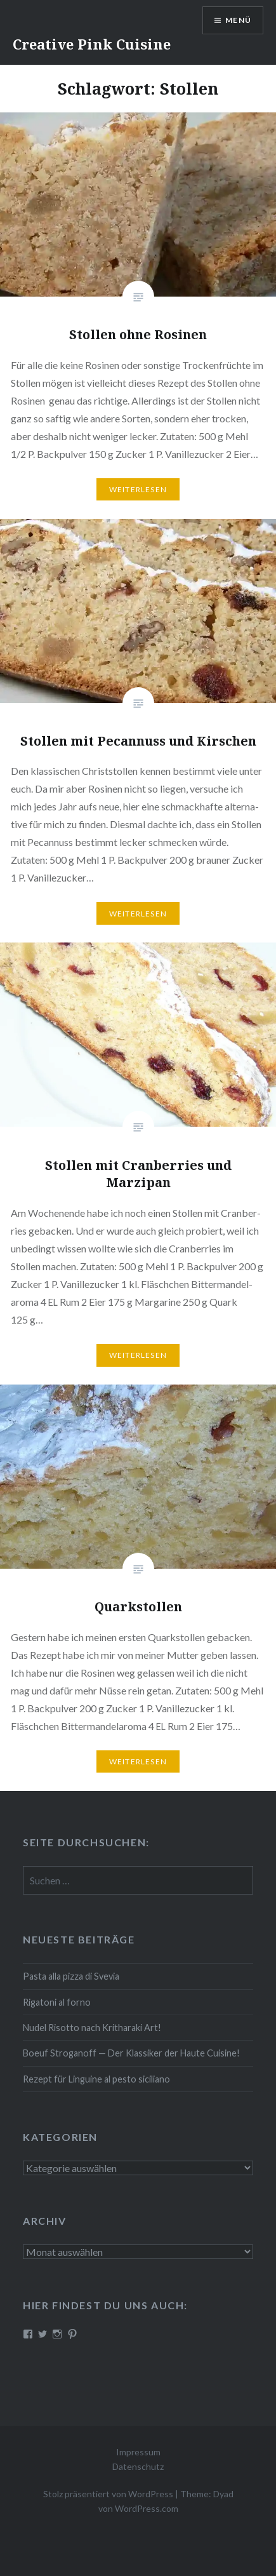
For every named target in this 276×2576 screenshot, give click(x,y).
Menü (238, 20)
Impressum (138, 2451)
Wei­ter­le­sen (138, 489)
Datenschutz (138, 2466)
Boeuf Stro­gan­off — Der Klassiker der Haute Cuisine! (131, 2053)
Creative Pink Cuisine (92, 43)
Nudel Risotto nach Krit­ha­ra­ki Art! (92, 2027)
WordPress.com (146, 2508)
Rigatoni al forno (57, 2002)
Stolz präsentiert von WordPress (108, 2493)
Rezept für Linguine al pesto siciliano (96, 2079)
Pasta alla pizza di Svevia (71, 1976)
